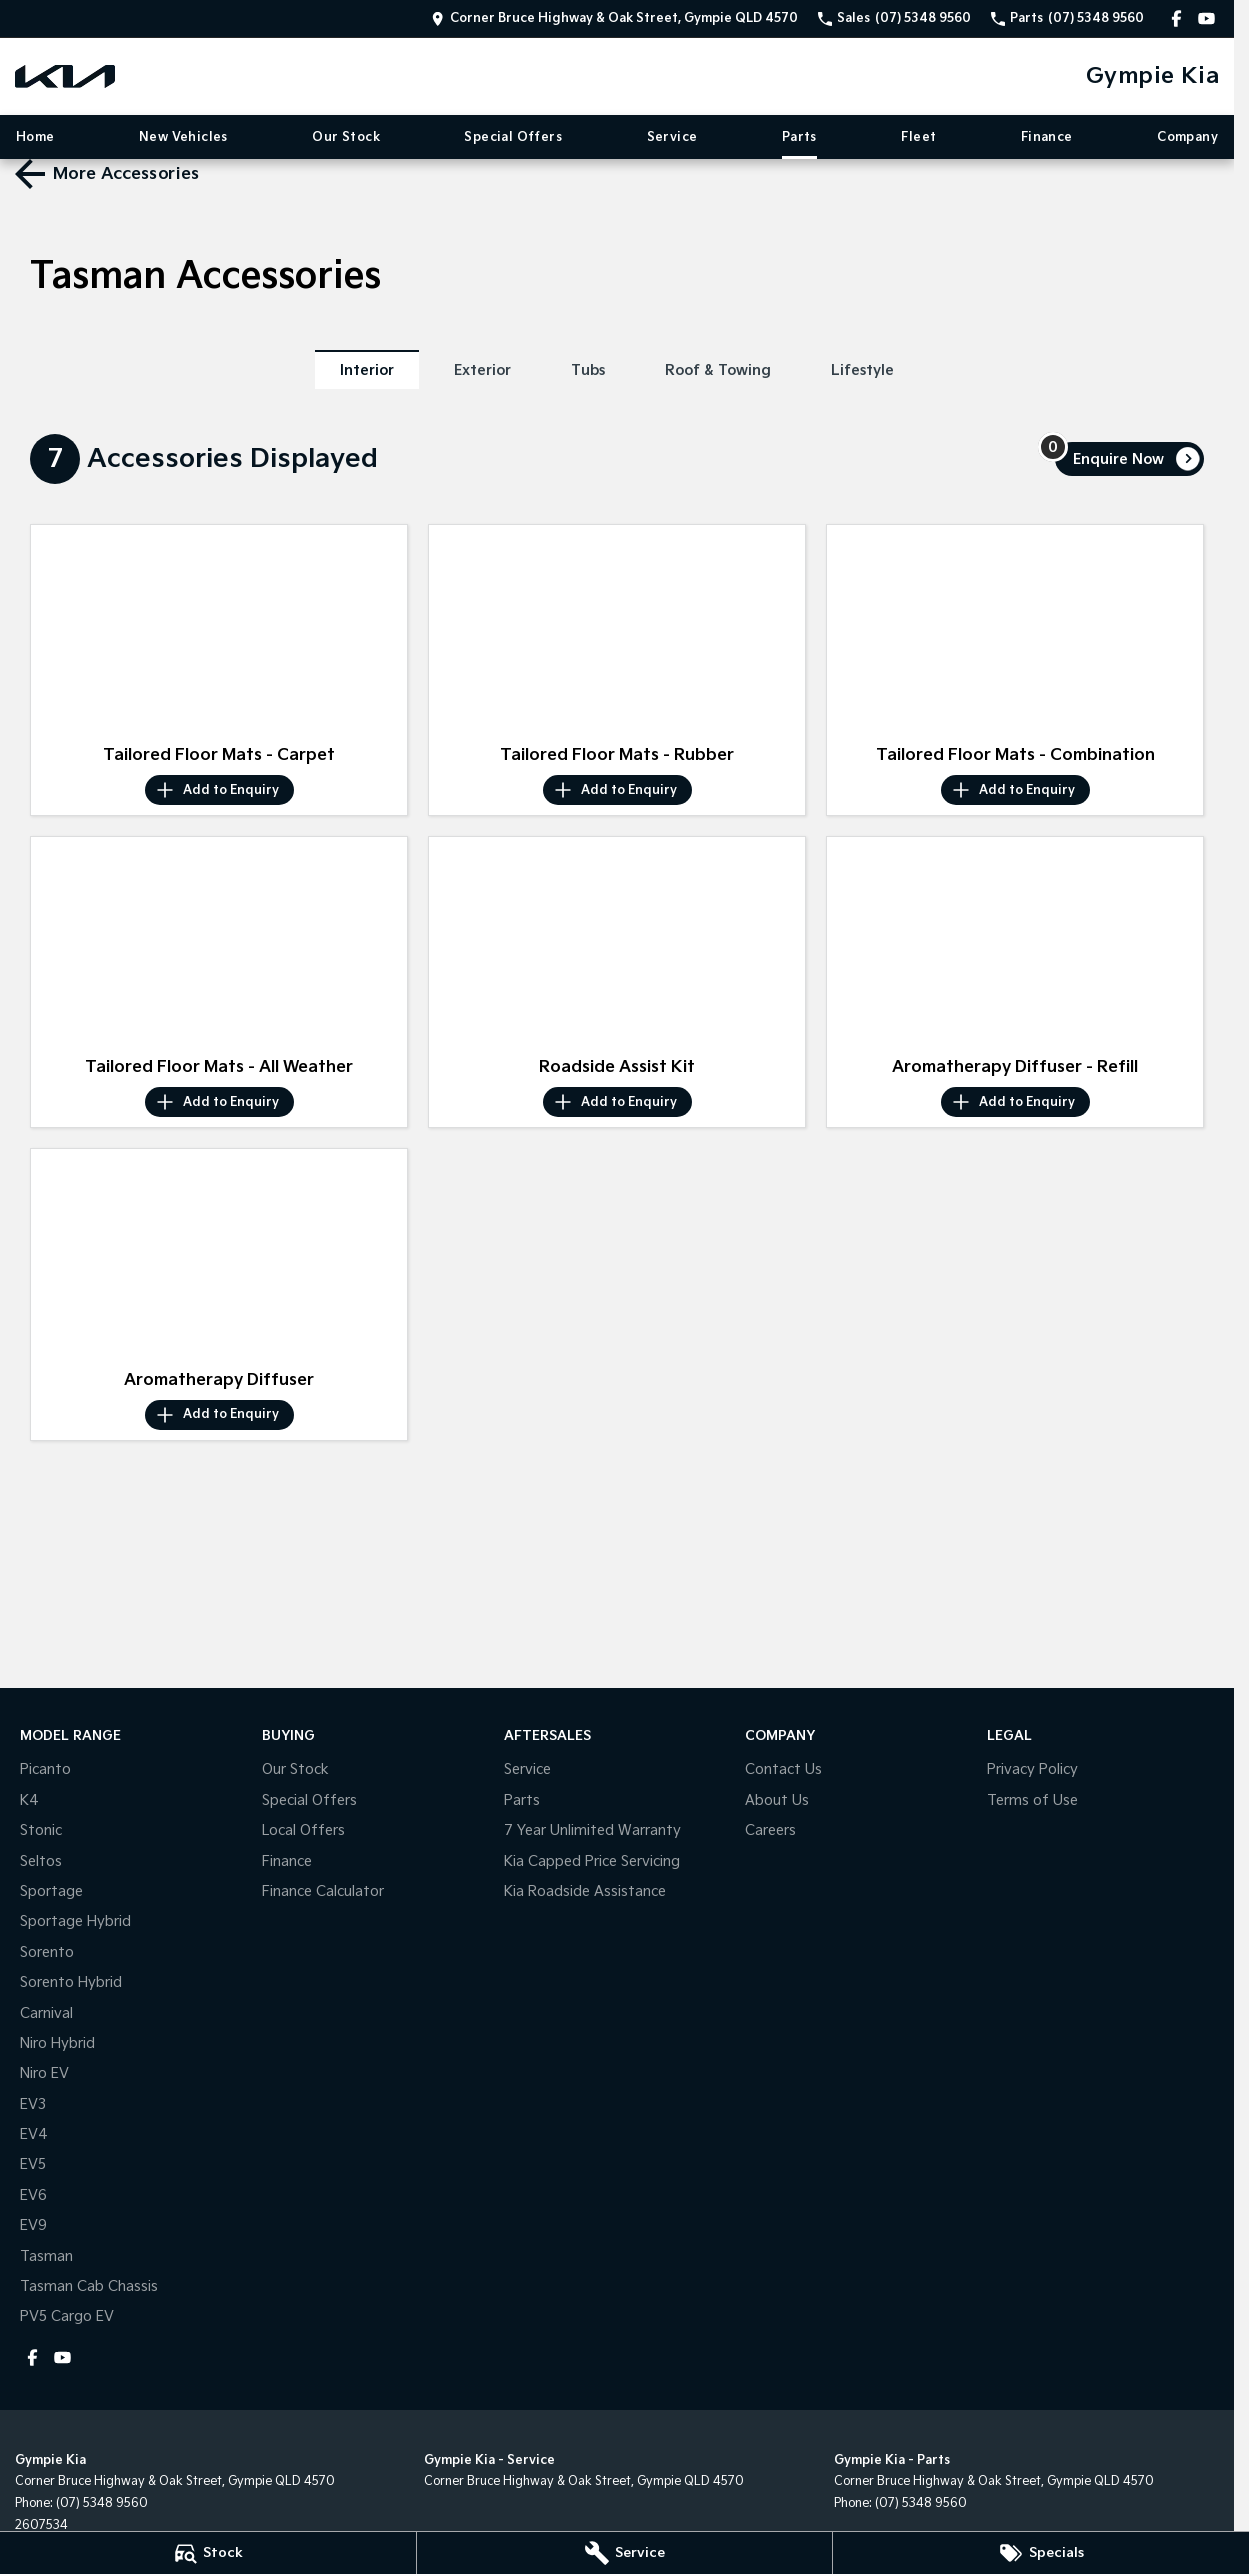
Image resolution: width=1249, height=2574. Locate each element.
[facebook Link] (1176, 18)
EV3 (33, 2104)
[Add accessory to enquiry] (219, 790)
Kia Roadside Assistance (585, 1891)
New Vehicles (183, 137)
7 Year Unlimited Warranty (592, 1830)
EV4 (34, 2134)
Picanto (45, 1769)
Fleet (918, 137)
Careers (770, 1830)
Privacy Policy (1032, 1769)
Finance (1047, 137)
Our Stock (346, 137)
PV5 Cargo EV (67, 2316)
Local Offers (303, 1830)
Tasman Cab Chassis (89, 2286)
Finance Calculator (323, 1891)
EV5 (33, 2164)
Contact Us (783, 1769)
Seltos (41, 1861)
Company (1187, 137)
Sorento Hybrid (71, 1982)
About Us (777, 1800)
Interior (367, 370)
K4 (29, 1800)
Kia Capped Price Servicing (592, 1861)
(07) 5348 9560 (102, 2503)
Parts (799, 137)
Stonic (41, 1830)
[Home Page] (65, 76)
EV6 (33, 2195)
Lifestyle (862, 370)
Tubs (588, 370)
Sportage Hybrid (75, 1921)
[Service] (625, 2553)
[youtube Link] (1206, 18)
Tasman (46, 2256)
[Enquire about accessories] (1129, 459)
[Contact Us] (614, 18)
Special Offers (513, 137)
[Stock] (208, 2553)
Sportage (51, 1891)
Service (672, 137)
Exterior (482, 370)
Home (35, 137)
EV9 (33, 2225)
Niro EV (44, 2073)
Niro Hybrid (57, 2043)
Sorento (47, 1952)
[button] (219, 630)
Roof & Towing (718, 370)
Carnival (46, 2013)
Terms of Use (1032, 1800)
